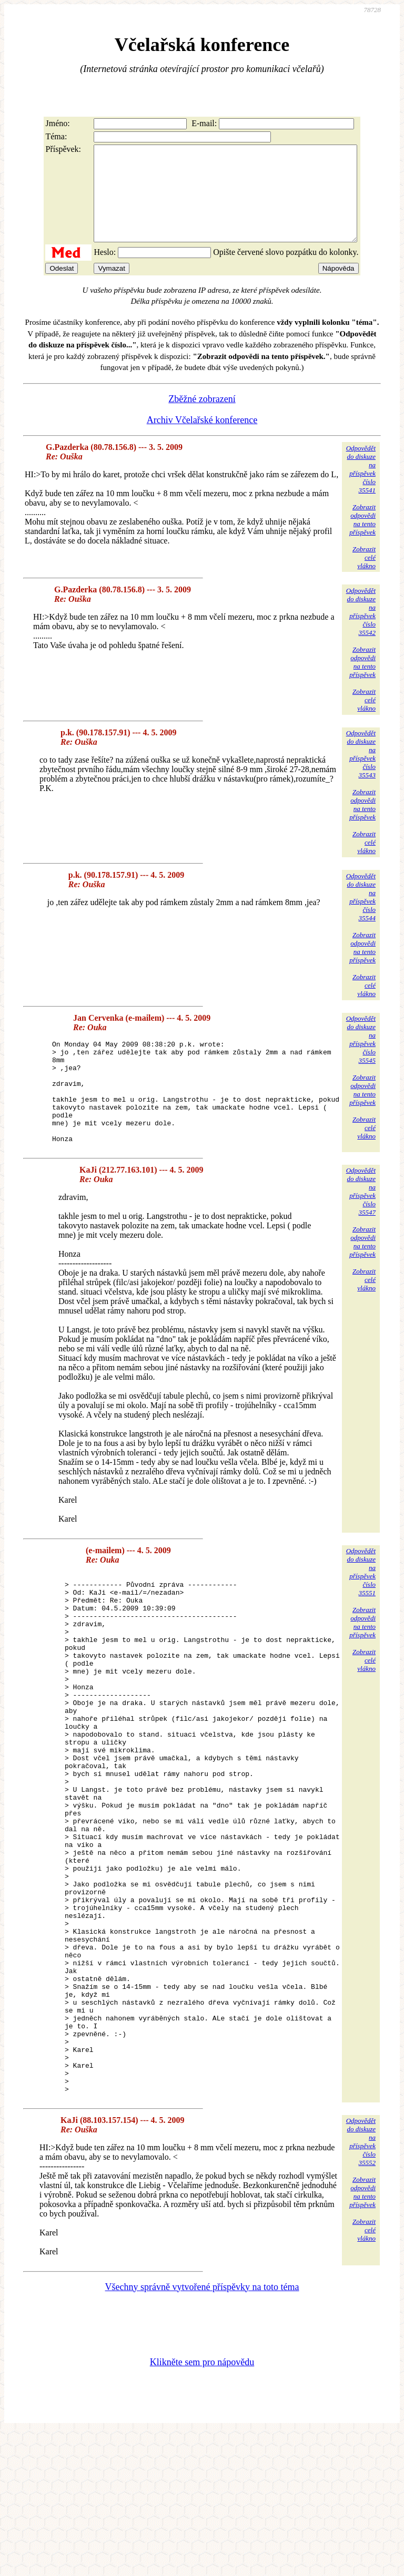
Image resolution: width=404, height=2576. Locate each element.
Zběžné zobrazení (201, 418)
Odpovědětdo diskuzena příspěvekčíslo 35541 (361, 488)
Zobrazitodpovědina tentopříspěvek (362, 538)
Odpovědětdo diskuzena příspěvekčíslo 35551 (361, 1611)
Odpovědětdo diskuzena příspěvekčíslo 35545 (361, 1058)
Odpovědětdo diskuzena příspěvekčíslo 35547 (361, 1231)
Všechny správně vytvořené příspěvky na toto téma (202, 2430)
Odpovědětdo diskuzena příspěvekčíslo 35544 (361, 916)
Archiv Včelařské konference (202, 439)
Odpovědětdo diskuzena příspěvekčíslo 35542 (361, 630)
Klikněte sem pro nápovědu (202, 2505)
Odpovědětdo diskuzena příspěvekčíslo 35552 (361, 2285)
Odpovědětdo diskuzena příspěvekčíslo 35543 (361, 773)
